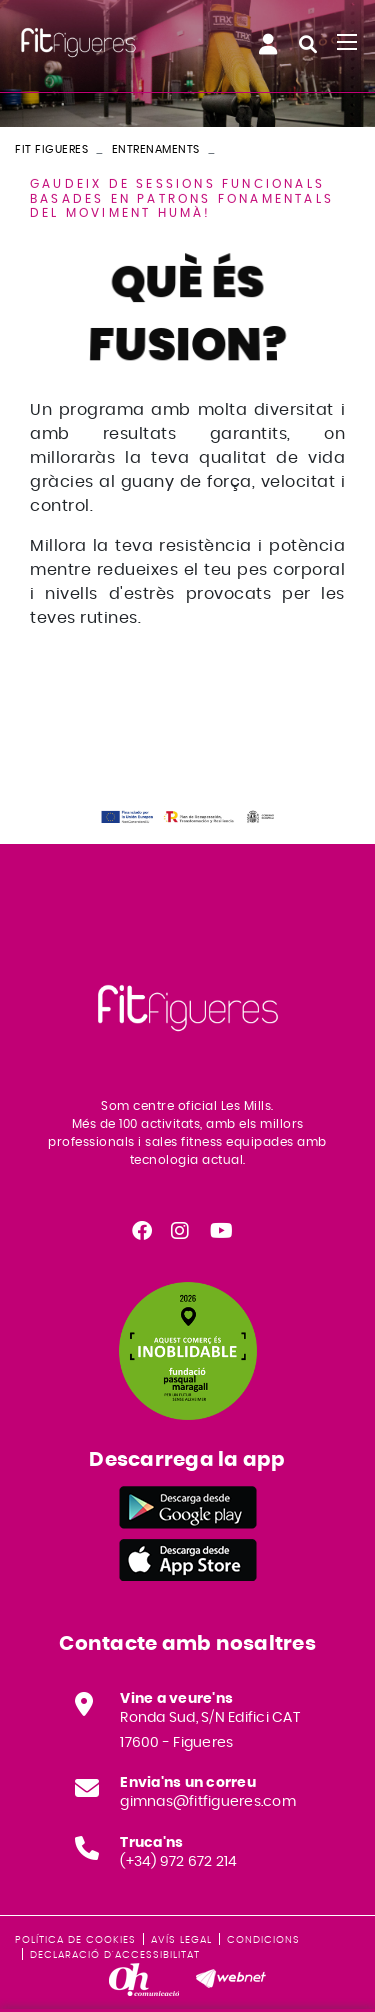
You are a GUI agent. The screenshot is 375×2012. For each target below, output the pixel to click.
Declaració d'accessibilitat (115, 1955)
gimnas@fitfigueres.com (208, 1802)
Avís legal (181, 1940)
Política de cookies (75, 1940)
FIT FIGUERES (51, 149)
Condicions (263, 1940)
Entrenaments (156, 149)
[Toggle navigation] (347, 42)
